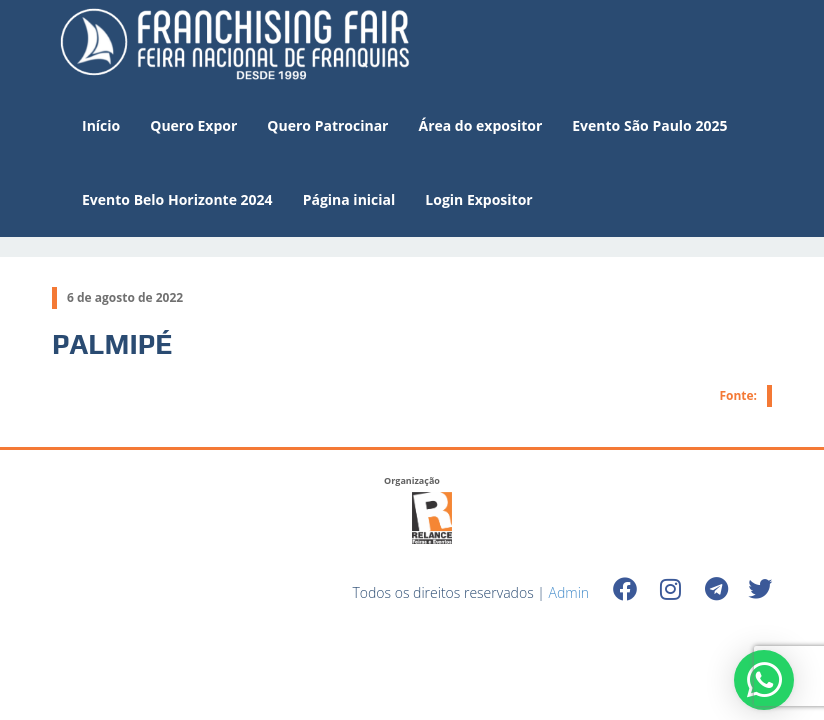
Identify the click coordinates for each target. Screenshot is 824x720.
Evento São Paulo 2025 (649, 125)
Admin (569, 592)
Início (101, 125)
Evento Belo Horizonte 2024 (177, 199)
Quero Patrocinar (327, 125)
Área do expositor (480, 125)
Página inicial (349, 199)
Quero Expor (193, 125)
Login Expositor (478, 199)
